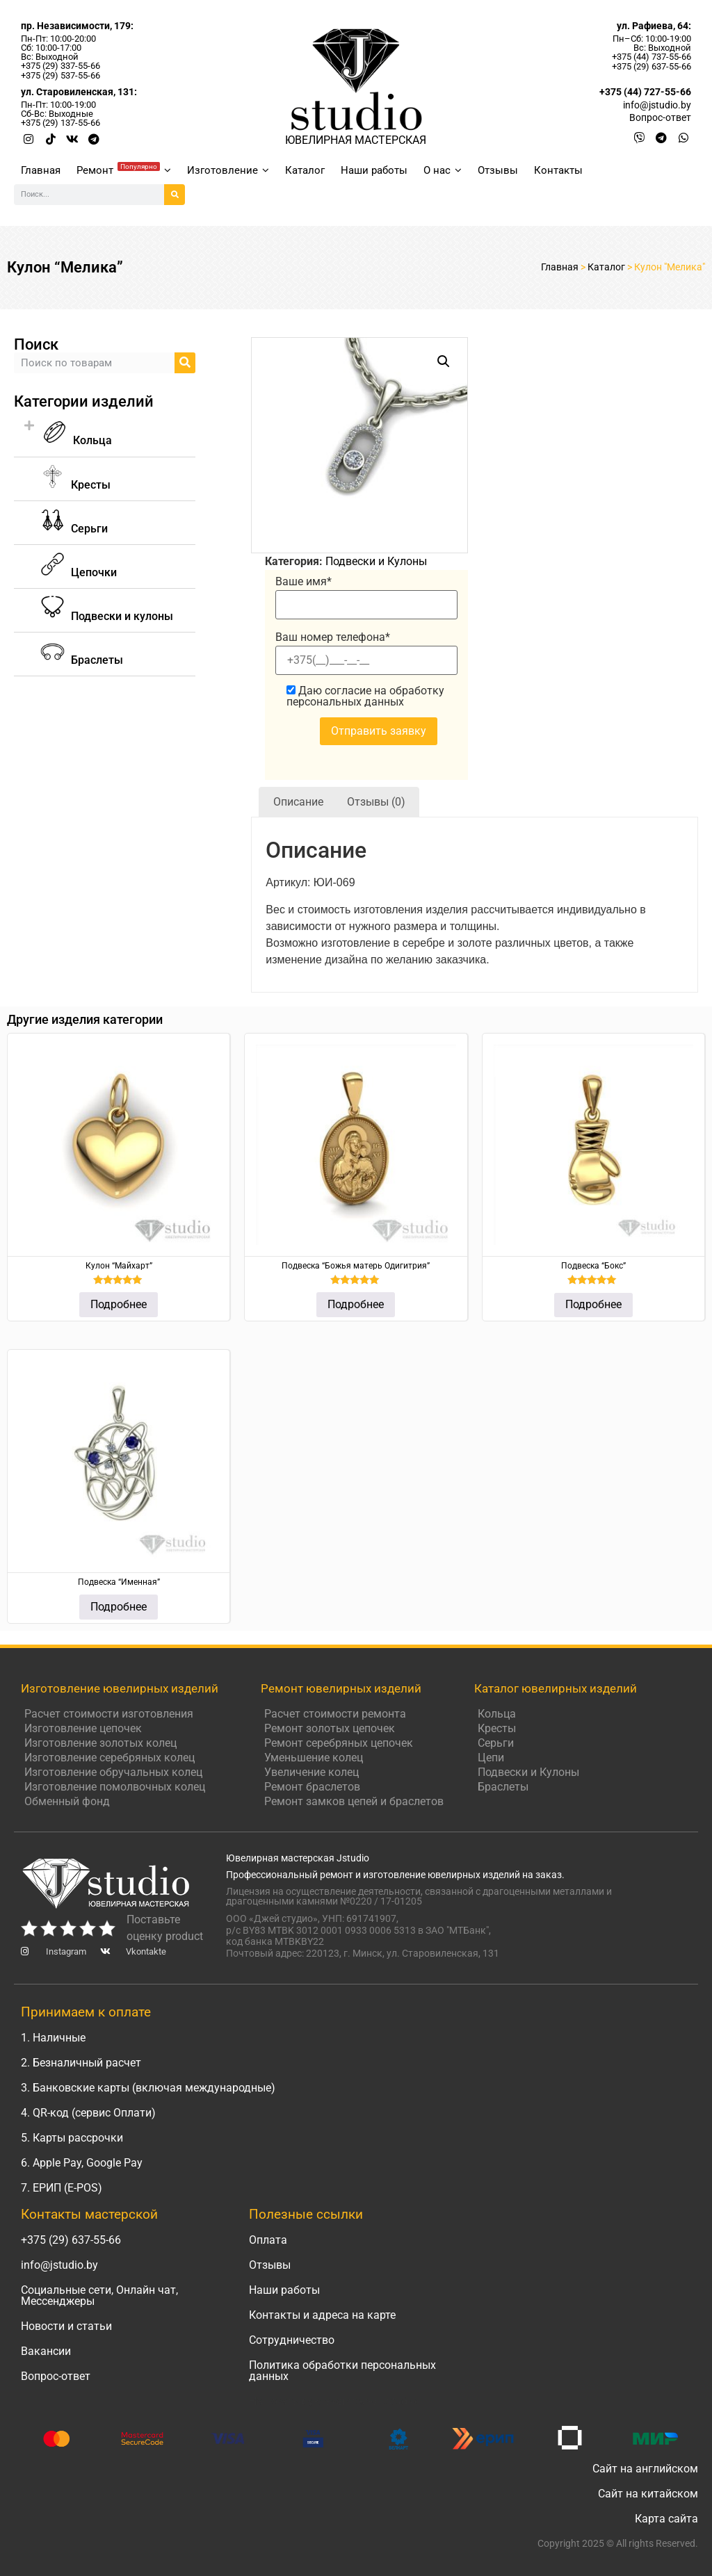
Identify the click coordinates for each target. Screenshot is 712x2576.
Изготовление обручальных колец (113, 1772)
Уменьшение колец (313, 1757)
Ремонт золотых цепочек (329, 1728)
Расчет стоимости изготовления (108, 1713)
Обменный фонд (67, 1801)
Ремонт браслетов (312, 1786)
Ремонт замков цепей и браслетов (354, 1801)
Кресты (497, 1728)
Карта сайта (666, 2518)
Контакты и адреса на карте (322, 2315)
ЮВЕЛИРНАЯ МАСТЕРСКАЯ (355, 140)
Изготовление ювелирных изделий (119, 1688)
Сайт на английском (645, 2468)
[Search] (174, 194)
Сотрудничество (291, 2340)
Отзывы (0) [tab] (376, 801)
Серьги (496, 1743)
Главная (40, 170)
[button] (104, 433)
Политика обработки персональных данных (342, 2370)
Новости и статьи (66, 2326)
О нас (442, 170)
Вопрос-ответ (55, 2376)
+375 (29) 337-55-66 (60, 65)
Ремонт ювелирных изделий (341, 1688)
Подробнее (118, 1304)
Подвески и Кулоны (376, 561)
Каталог (305, 170)
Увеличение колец (311, 1772)
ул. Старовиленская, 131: (79, 91)
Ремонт (123, 169)
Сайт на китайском (648, 2493)
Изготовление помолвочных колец (114, 1786)
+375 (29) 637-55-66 (651, 66)
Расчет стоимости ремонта (335, 1713)
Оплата (268, 2240)
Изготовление (228, 170)
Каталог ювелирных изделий (555, 1688)
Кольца (77, 440)
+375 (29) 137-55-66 (60, 122)
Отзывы (498, 170)
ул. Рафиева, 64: (654, 25)
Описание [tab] (298, 801)
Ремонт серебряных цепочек (338, 1743)
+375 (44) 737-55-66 (651, 56)
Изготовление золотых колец (100, 1743)
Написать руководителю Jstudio (332, 2401)
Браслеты (503, 1786)
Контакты (558, 170)
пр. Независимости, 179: (77, 25)
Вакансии (46, 2351)
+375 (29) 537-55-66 (60, 75)
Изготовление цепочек (83, 1728)
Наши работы (374, 170)
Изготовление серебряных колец (109, 1757)
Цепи (491, 1757)
